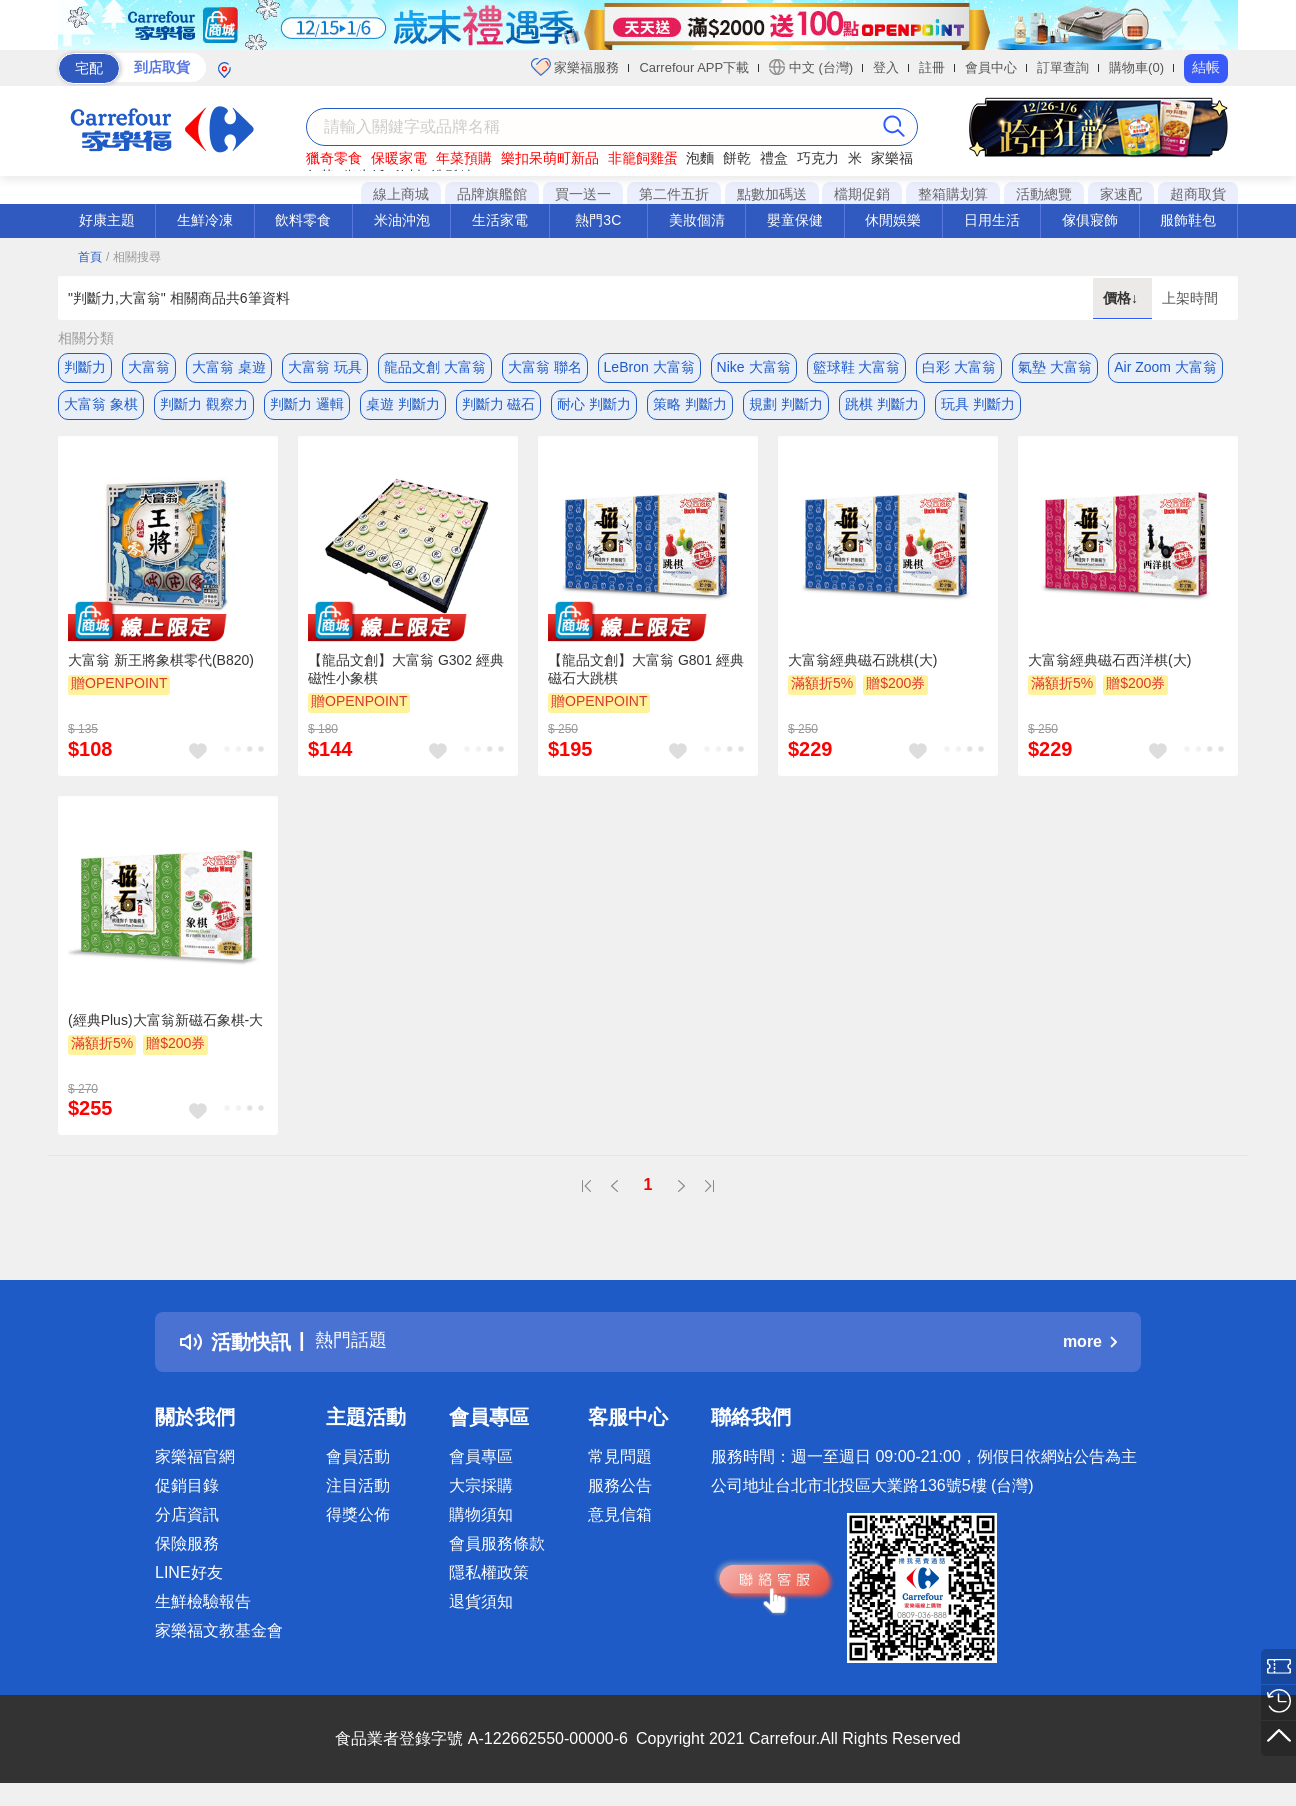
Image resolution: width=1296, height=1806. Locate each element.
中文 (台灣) (811, 67)
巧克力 (818, 158)
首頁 (90, 257)
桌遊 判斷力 (403, 407)
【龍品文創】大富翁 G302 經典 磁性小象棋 (406, 676)
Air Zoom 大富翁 (1165, 367)
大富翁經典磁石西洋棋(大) (1109, 667)
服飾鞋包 (1188, 220)
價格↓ (1122, 298)
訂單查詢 (1063, 67)
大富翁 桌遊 (229, 367)
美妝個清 (697, 220)
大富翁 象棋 (101, 407)
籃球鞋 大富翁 (857, 367)
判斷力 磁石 (499, 407)
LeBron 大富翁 (649, 367)
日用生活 (992, 220)
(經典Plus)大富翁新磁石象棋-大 (165, 1027)
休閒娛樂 (893, 220)
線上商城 (401, 194)
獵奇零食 (334, 158)
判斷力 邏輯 (307, 407)
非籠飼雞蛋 (643, 158)
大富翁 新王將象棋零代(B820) (161, 667)
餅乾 (737, 158)
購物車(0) (1136, 67)
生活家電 (500, 220)
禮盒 (774, 158)
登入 (886, 67)
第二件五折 (674, 194)
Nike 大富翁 (754, 367)
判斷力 (85, 367)
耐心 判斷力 (594, 407)
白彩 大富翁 (959, 367)
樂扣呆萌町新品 (550, 158)
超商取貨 (1198, 194)
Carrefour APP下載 (694, 67)
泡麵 (700, 158)
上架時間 (1190, 298)
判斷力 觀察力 (204, 407)
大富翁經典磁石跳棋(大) (862, 667)
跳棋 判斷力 (882, 407)
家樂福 (892, 158)
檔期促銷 (862, 194)
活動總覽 (1044, 194)
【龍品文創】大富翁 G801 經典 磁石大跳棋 (646, 676)
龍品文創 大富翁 (435, 367)
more (1090, 1348)
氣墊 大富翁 (1055, 367)
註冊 (932, 67)
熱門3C (598, 220)
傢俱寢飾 (1090, 220)
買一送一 (583, 194)
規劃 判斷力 (786, 407)
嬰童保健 (795, 220)
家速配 (1121, 194)
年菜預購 (464, 158)
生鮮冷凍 (205, 220)
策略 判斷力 (690, 407)
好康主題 (107, 220)
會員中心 (991, 67)
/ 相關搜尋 (133, 257)
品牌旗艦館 (492, 194)
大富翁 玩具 (325, 367)
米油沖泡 (402, 220)
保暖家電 (399, 158)
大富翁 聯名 (545, 367)
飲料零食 (303, 220)
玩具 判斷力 (978, 407)
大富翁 (149, 367)
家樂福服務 (575, 67)
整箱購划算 (953, 194)
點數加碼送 (772, 194)
